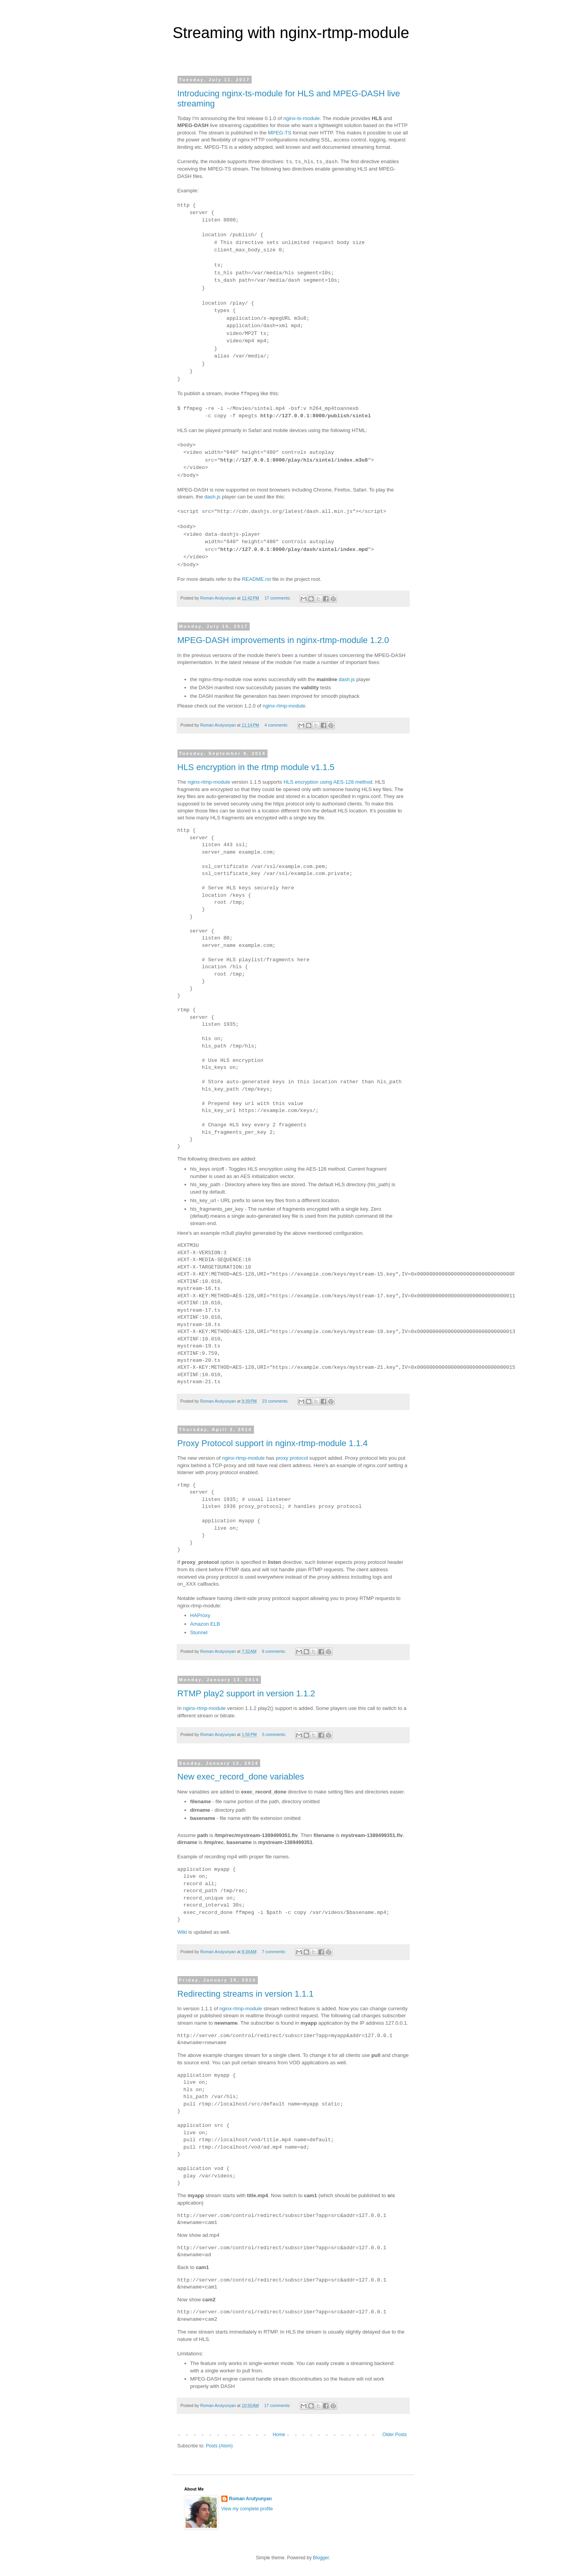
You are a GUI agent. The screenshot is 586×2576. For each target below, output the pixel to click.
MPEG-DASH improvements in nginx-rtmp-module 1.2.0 (283, 640)
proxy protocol (292, 1458)
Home (279, 2434)
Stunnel (199, 1632)
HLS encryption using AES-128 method (327, 782)
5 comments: (274, 1734)
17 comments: (278, 598)
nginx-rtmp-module (284, 706)
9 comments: (274, 1651)
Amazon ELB (205, 1624)
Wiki (182, 1932)
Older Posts (395, 2434)
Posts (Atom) (219, 2446)
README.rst (256, 579)
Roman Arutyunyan (250, 2498)
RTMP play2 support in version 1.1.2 (246, 1693)
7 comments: (274, 1951)
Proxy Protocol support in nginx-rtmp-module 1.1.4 (272, 1443)
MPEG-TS (279, 133)
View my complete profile (247, 2509)
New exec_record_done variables (240, 1776)
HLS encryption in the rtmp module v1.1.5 (256, 767)
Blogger (321, 2557)
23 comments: (276, 1401)
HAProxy (200, 1615)
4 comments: (277, 725)
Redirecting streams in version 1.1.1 (245, 1994)
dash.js (212, 497)
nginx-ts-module (301, 118)
